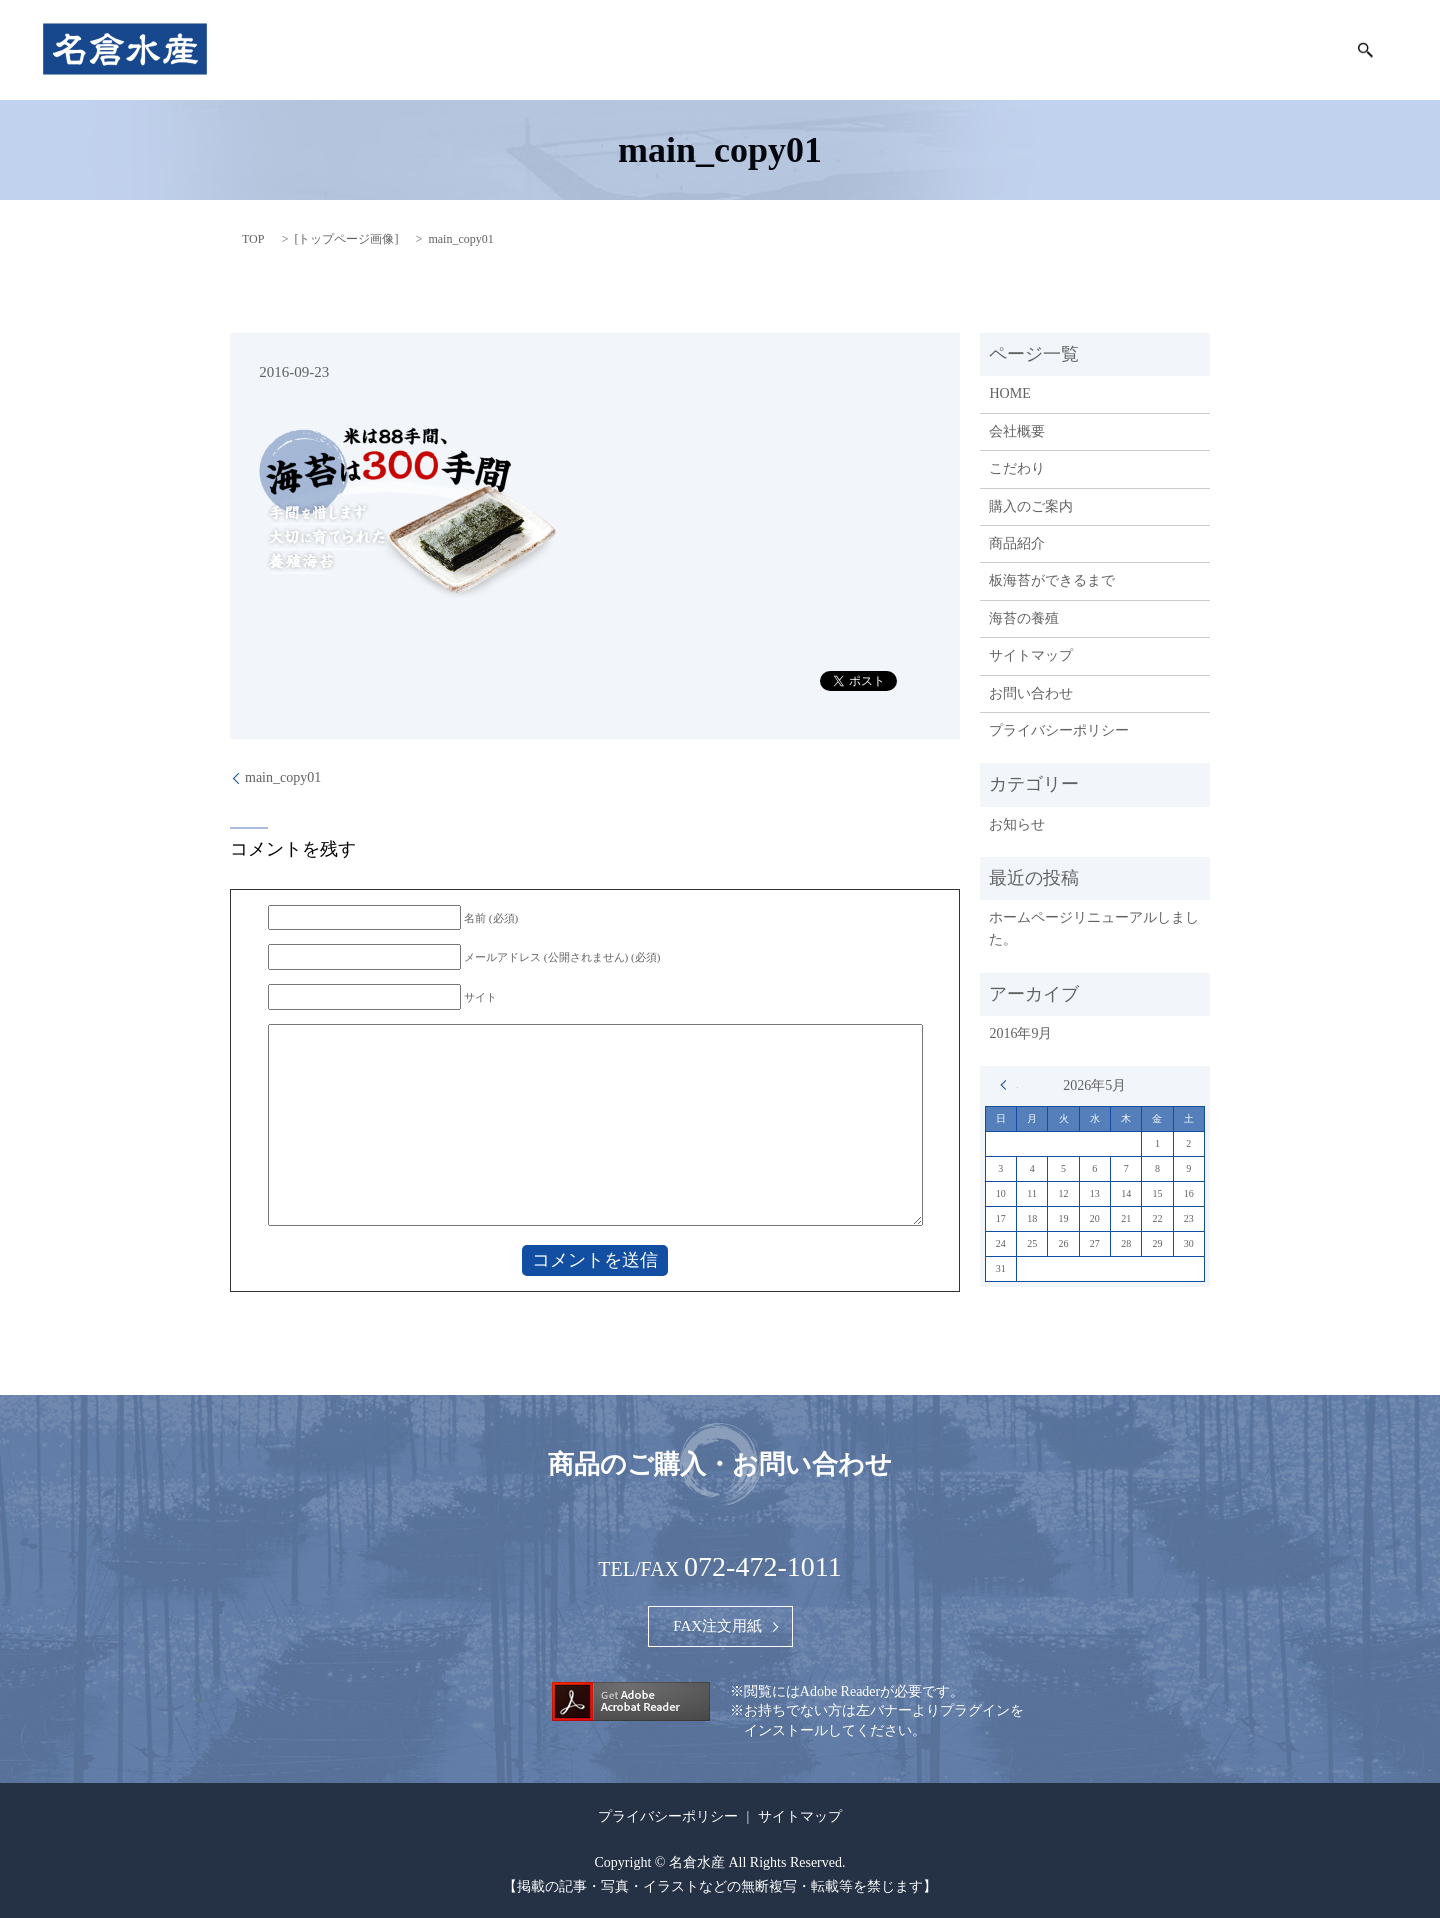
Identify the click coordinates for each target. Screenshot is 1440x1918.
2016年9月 (1020, 1033)
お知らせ (1017, 824)
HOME (646, 50)
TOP (253, 239)
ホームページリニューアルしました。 (1094, 928)
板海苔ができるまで (1150, 50)
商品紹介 (908, 50)
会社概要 (728, 50)
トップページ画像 (346, 239)
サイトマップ (1031, 655)
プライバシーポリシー (1059, 730)
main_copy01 (283, 777)
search (1365, 50)
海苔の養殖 (1281, 50)
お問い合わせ (1031, 693)
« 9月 (1009, 1085)
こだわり (818, 50)
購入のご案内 (1011, 50)
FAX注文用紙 (717, 1626)
